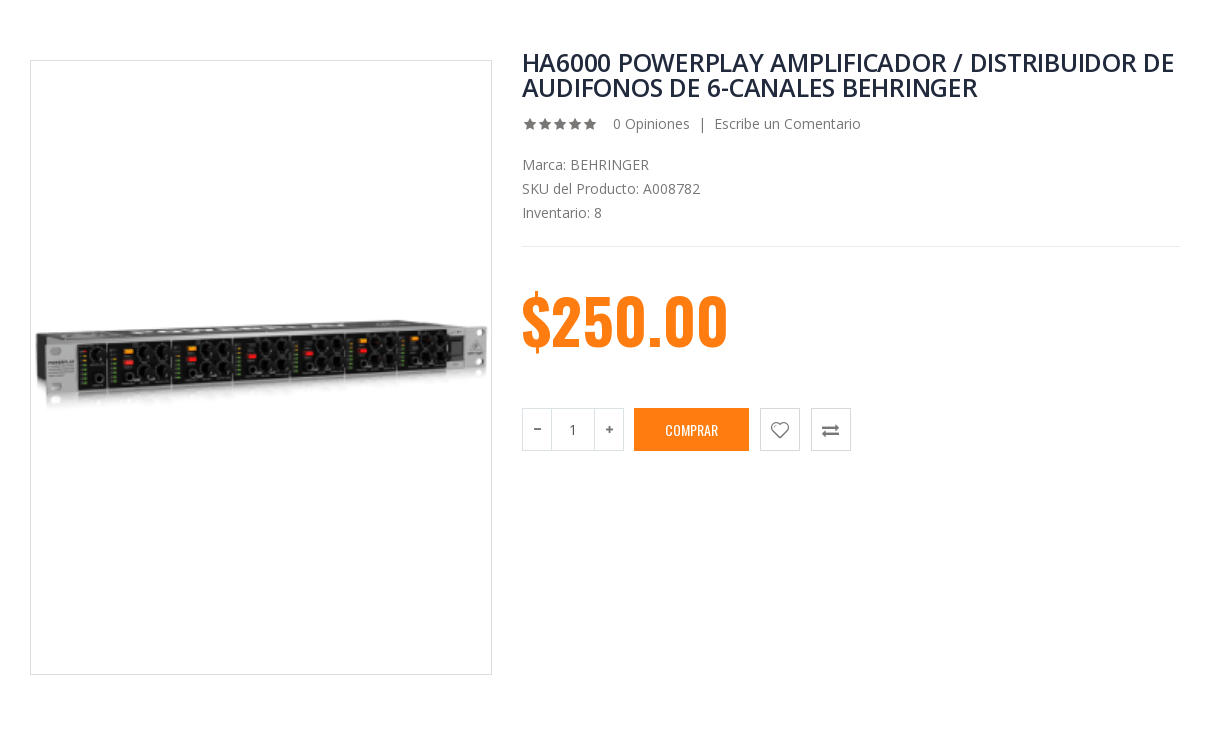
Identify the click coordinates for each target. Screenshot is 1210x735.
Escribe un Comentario (787, 123)
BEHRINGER (609, 164)
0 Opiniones (649, 123)
